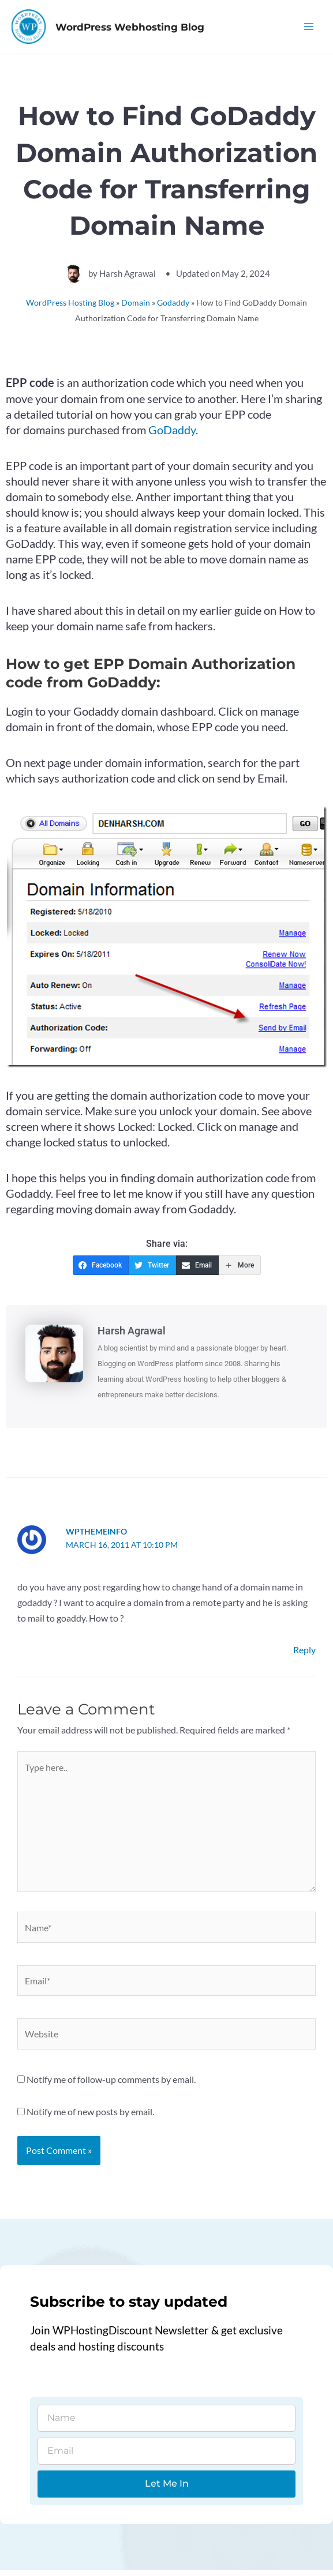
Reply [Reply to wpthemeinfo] (304, 1655)
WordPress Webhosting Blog (149, 29)
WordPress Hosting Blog (70, 308)
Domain (135, 308)
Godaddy (173, 308)
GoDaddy (172, 435)
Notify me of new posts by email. (90, 2117)
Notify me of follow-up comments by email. (111, 2084)
